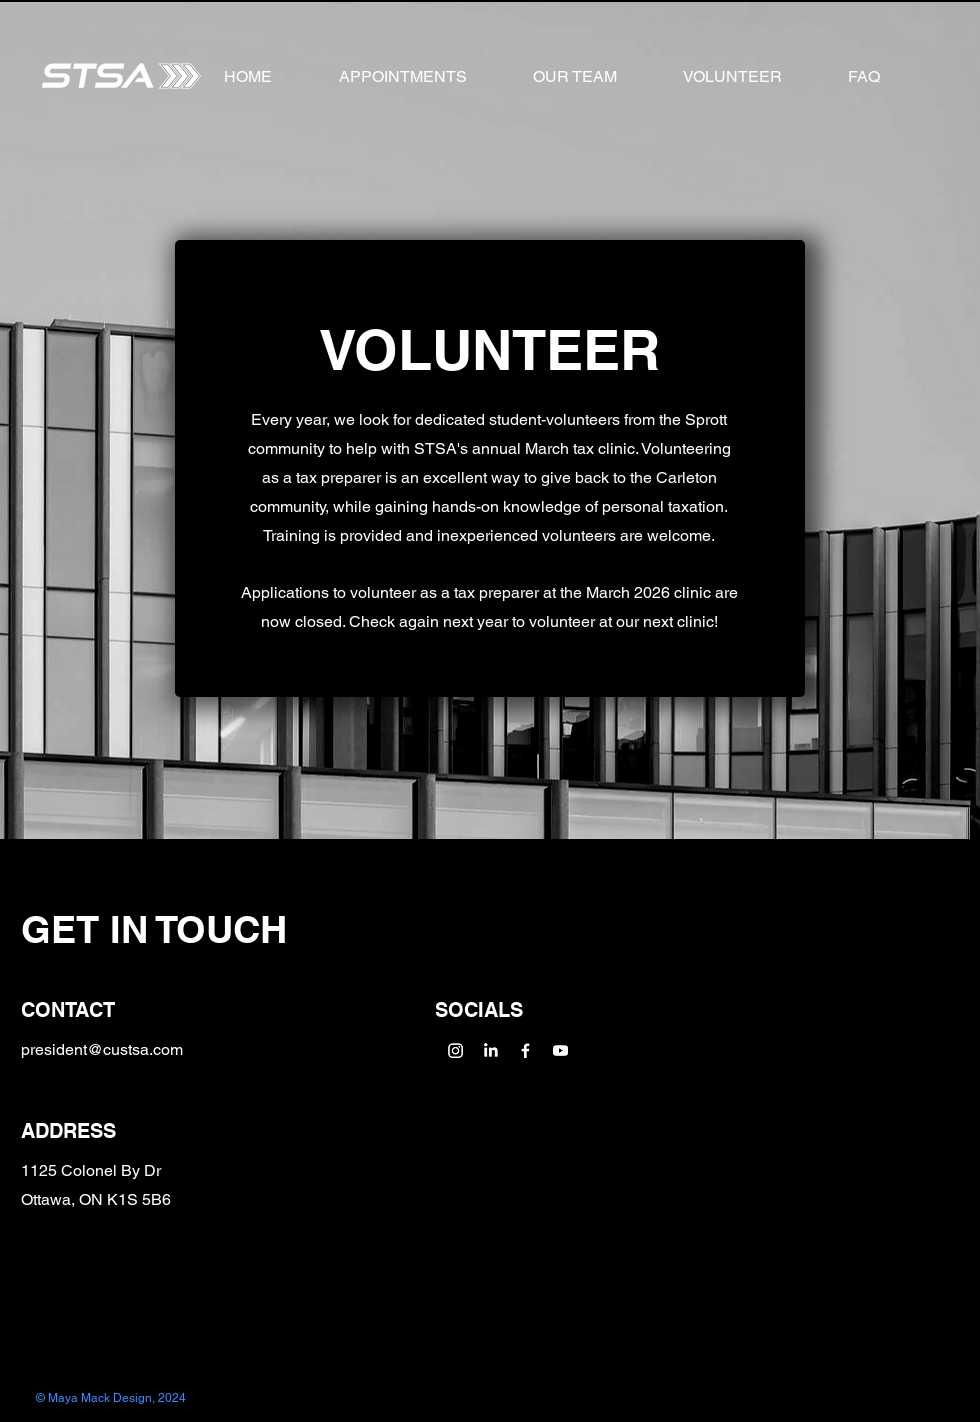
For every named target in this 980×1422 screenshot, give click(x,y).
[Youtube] (560, 1050)
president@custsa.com (102, 1049)
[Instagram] (455, 1050)
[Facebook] (525, 1050)
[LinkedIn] (490, 1050)
